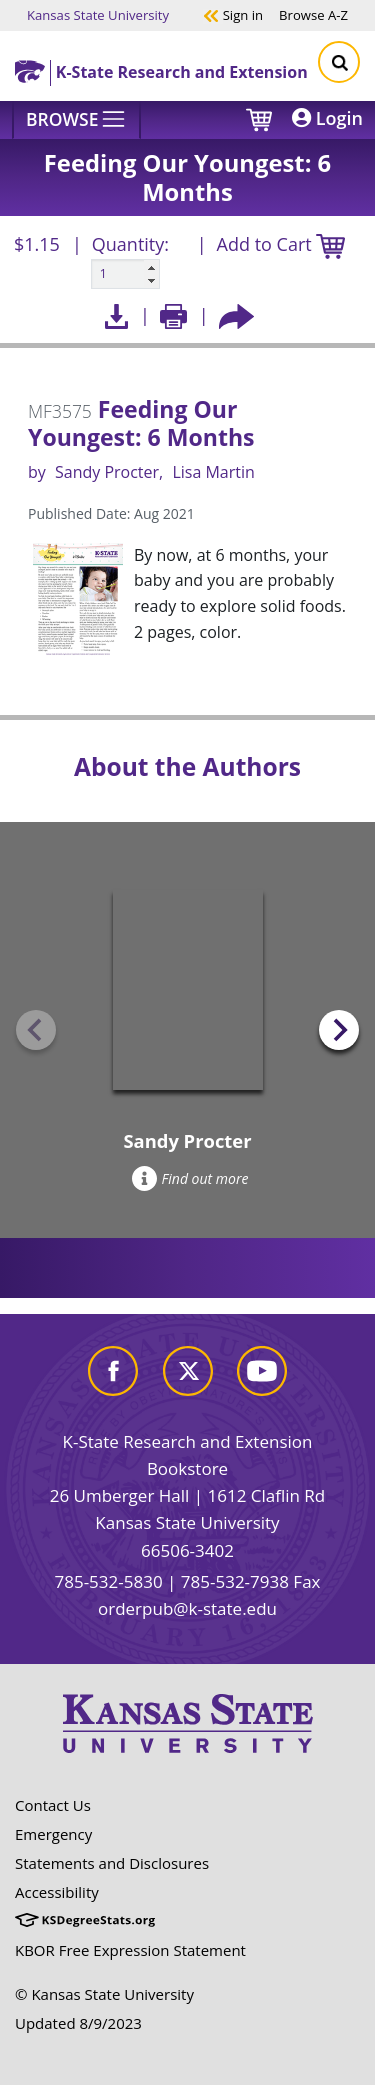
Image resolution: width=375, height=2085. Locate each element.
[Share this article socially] (237, 315)
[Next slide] (339, 1030)
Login (327, 118)
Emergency (53, 1834)
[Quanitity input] (125, 274)
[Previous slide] (36, 1030)
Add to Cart (281, 245)
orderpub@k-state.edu (187, 1608)
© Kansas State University (104, 1994)
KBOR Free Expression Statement (130, 1950)
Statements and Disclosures (112, 1863)
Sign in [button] (233, 14)
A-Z (313, 14)
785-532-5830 (108, 1581)
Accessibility (57, 1892)
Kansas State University (98, 14)
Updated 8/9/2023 (78, 2023)
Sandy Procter (107, 472)
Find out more (190, 1178)
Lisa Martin (213, 472)
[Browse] (76, 120)
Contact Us (53, 1805)
